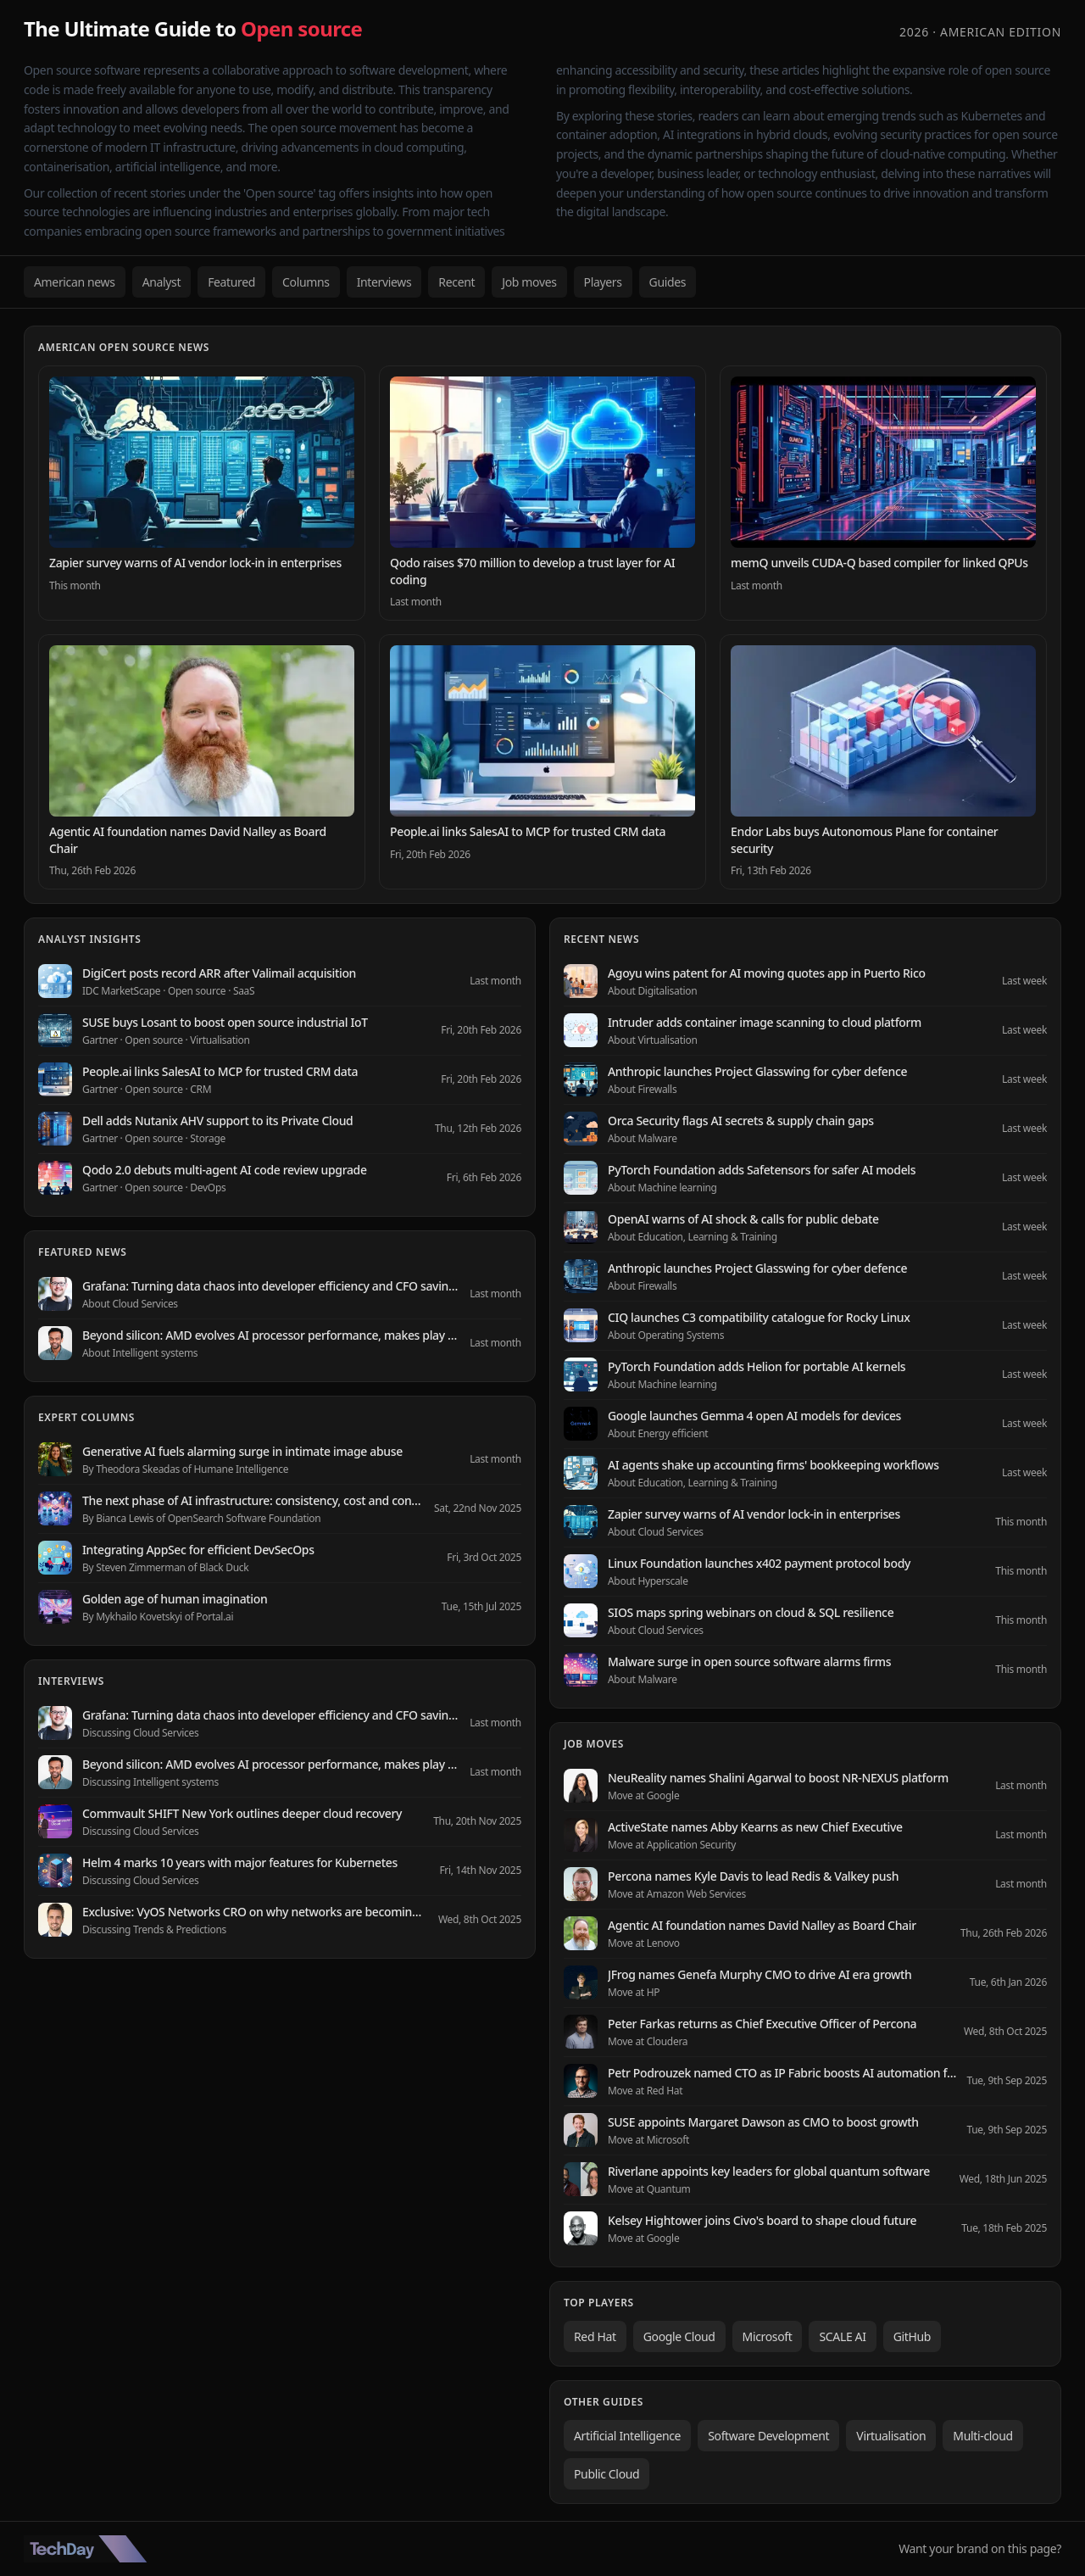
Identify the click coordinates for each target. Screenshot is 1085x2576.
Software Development (768, 2436)
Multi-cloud (982, 2436)
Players (603, 282)
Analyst (161, 282)
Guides (668, 282)
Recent (456, 282)
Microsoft (768, 2336)
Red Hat (595, 2336)
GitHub (912, 2336)
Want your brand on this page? (980, 2548)
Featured (231, 282)
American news (74, 282)
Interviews (384, 282)
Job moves (529, 282)
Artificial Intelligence (627, 2436)
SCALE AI (842, 2336)
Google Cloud (679, 2336)
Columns (306, 282)
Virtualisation (891, 2436)
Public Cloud (606, 2474)
